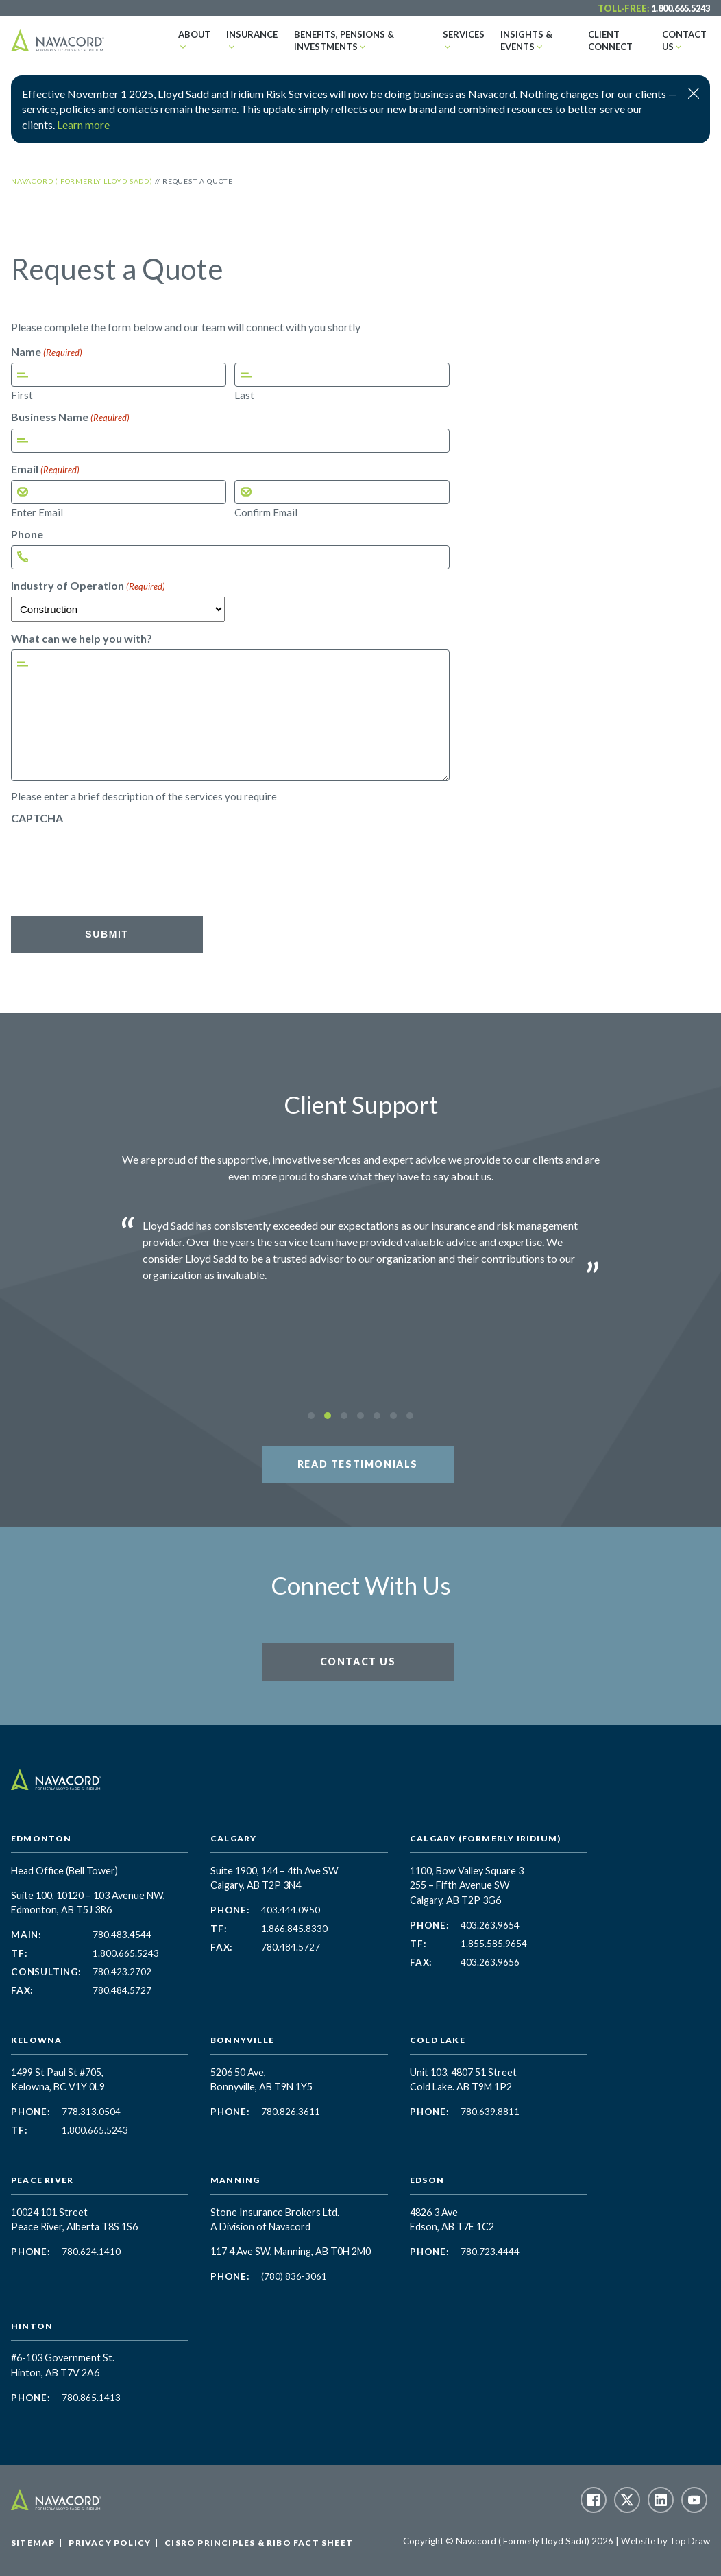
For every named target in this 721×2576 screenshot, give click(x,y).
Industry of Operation (88, 585)
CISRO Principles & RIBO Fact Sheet (258, 2543)
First (22, 395)
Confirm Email (265, 512)
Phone (27, 534)
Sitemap (33, 2543)
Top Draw (690, 2541)
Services (456, 34)
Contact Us (684, 34)
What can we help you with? (81, 638)
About (190, 34)
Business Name (70, 417)
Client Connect (601, 40)
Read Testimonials (357, 1464)
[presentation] (115, 856)
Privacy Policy (110, 2543)
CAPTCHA (37, 818)
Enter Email (37, 512)
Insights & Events (513, 40)
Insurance (244, 34)
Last (244, 395)
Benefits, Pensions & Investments (327, 40)
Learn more (83, 124)
